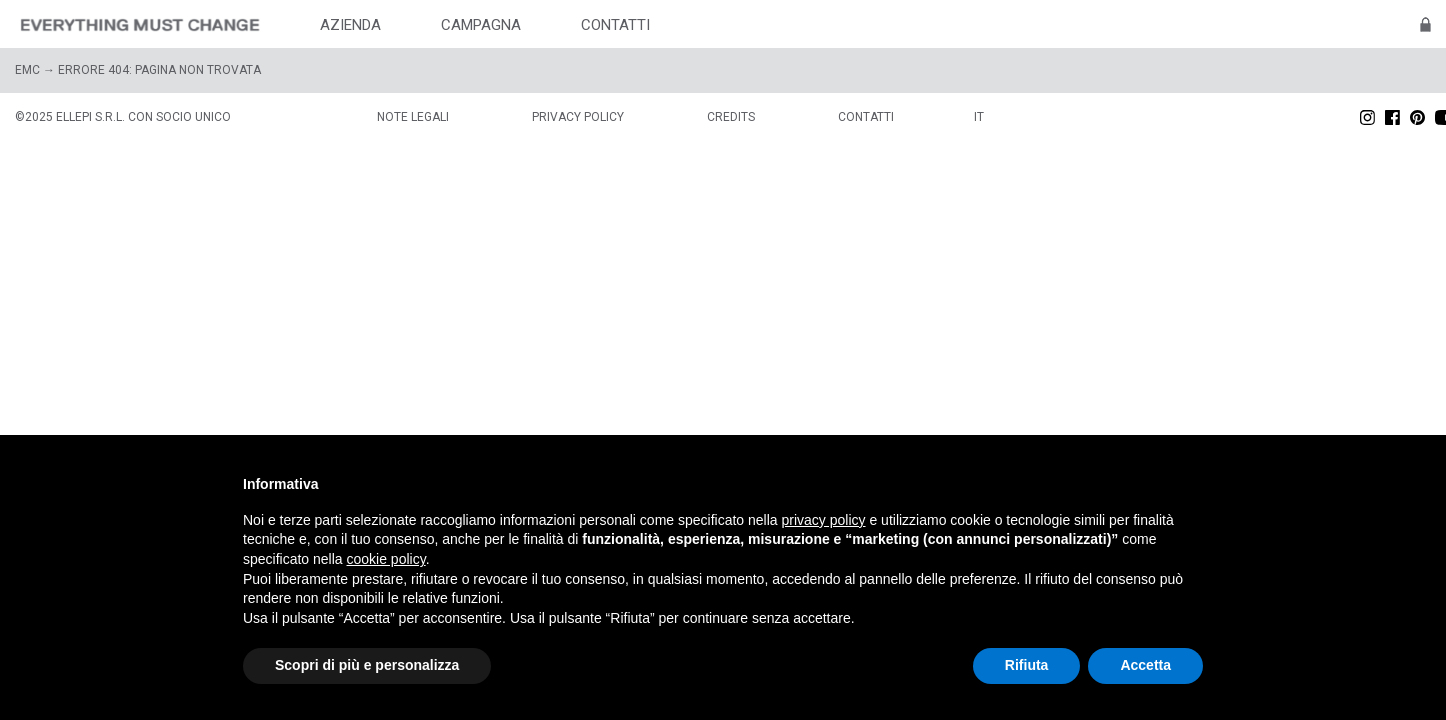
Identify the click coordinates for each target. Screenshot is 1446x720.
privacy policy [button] (824, 520)
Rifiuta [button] (1027, 665)
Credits (731, 117)
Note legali (413, 117)
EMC (27, 70)
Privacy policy (578, 117)
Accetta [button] (1145, 665)
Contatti (866, 117)
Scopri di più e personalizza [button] (367, 665)
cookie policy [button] (386, 559)
